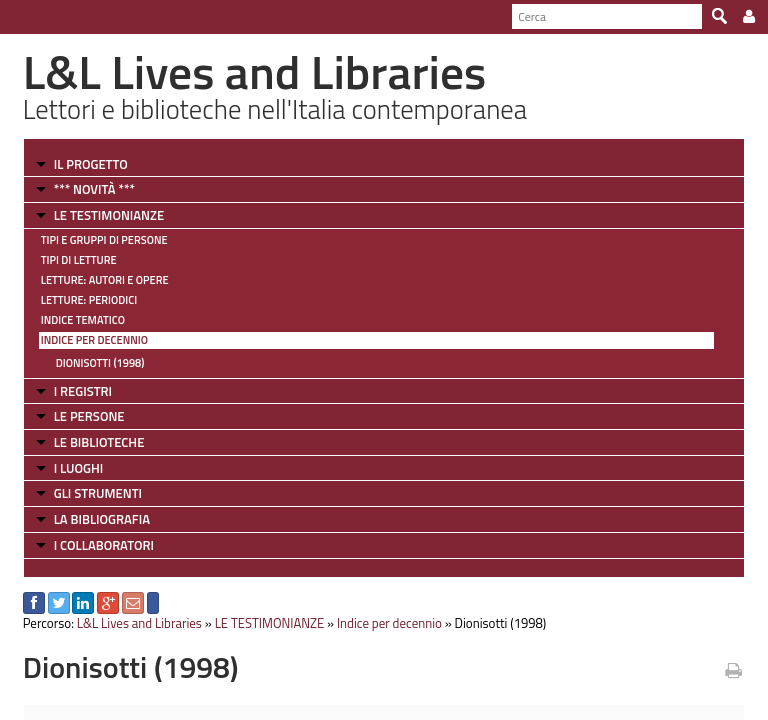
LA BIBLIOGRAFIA (102, 519)
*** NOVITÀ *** (94, 189)
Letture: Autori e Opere (105, 280)
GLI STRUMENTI (98, 493)
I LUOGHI (79, 468)
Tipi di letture (79, 260)
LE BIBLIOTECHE (99, 442)
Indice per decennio (94, 340)
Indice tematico (83, 320)
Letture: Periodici (89, 300)
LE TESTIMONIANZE (109, 215)
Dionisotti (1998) (100, 363)
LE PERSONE (89, 416)
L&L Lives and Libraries (139, 623)
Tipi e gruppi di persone (104, 240)
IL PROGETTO (91, 164)
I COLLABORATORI (104, 545)
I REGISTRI (83, 391)
